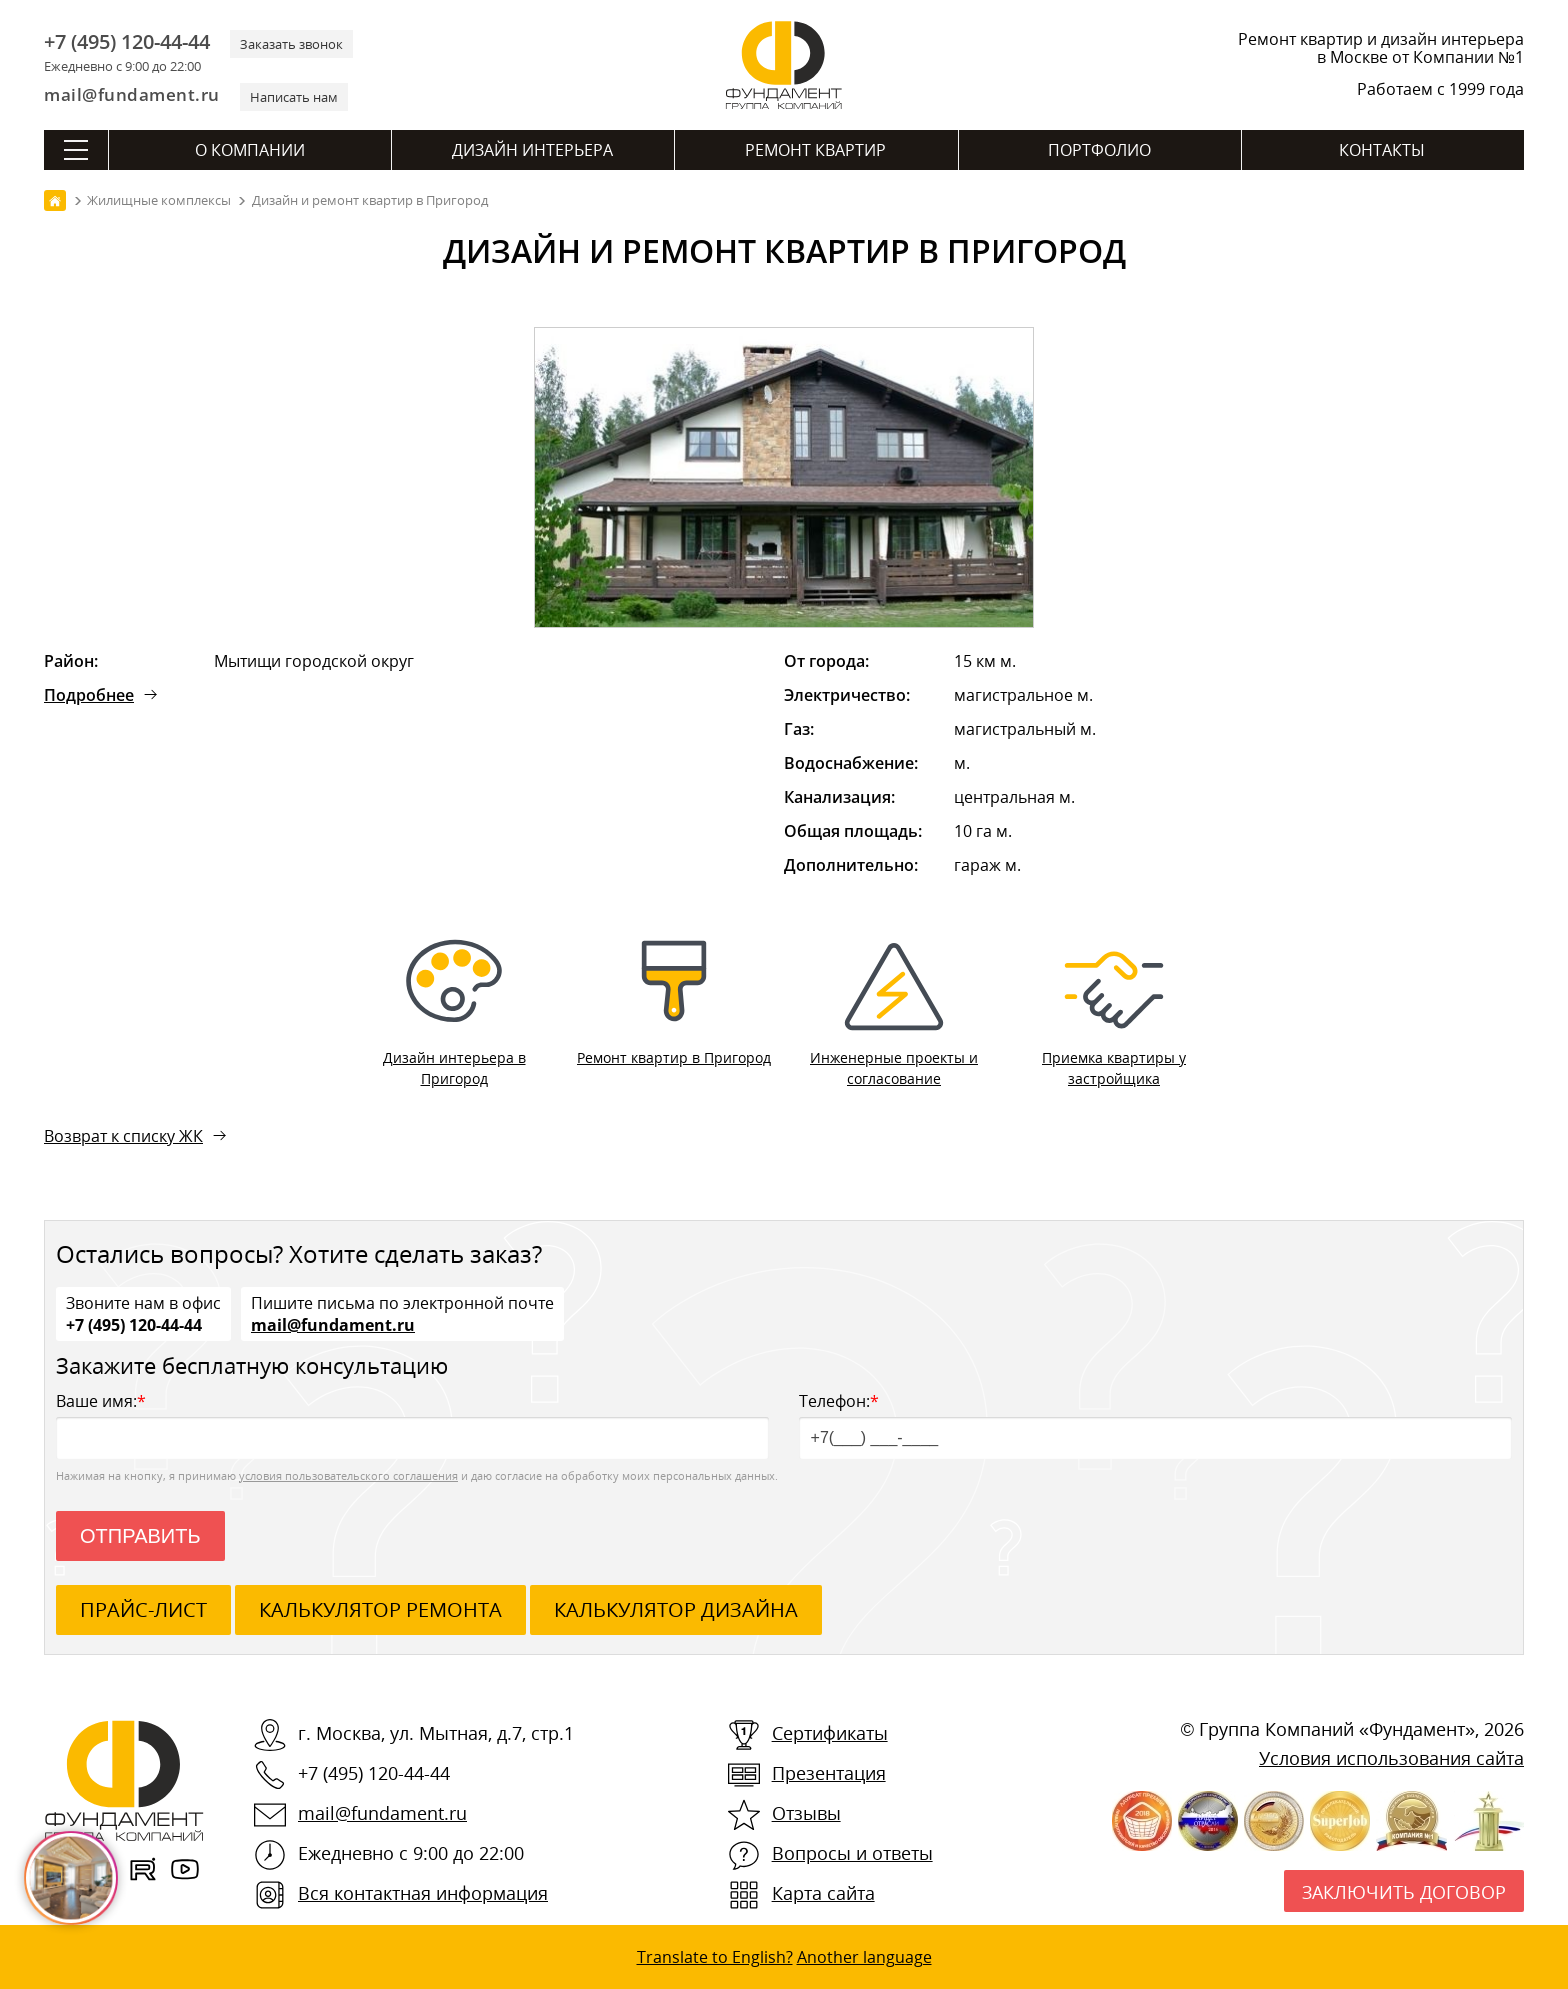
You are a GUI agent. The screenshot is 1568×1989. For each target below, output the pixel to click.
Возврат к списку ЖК (123, 1136)
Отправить (140, 1536)
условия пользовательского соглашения (348, 1475)
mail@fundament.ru (132, 94)
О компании (250, 150)
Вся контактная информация (423, 1893)
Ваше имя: (412, 1424)
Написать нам (294, 97)
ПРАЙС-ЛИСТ (143, 1609)
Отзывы (806, 1813)
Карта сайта (823, 1893)
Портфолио (1099, 150)
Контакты (1382, 150)
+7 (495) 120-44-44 (127, 42)
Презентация (829, 1773)
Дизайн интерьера (532, 150)
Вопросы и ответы (852, 1853)
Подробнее (89, 695)
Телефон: (1155, 1424)
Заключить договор (1404, 1892)
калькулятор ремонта (380, 1609)
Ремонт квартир (815, 150)
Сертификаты (830, 1733)
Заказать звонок (291, 44)
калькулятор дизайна (676, 1609)
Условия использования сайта (1391, 1758)
